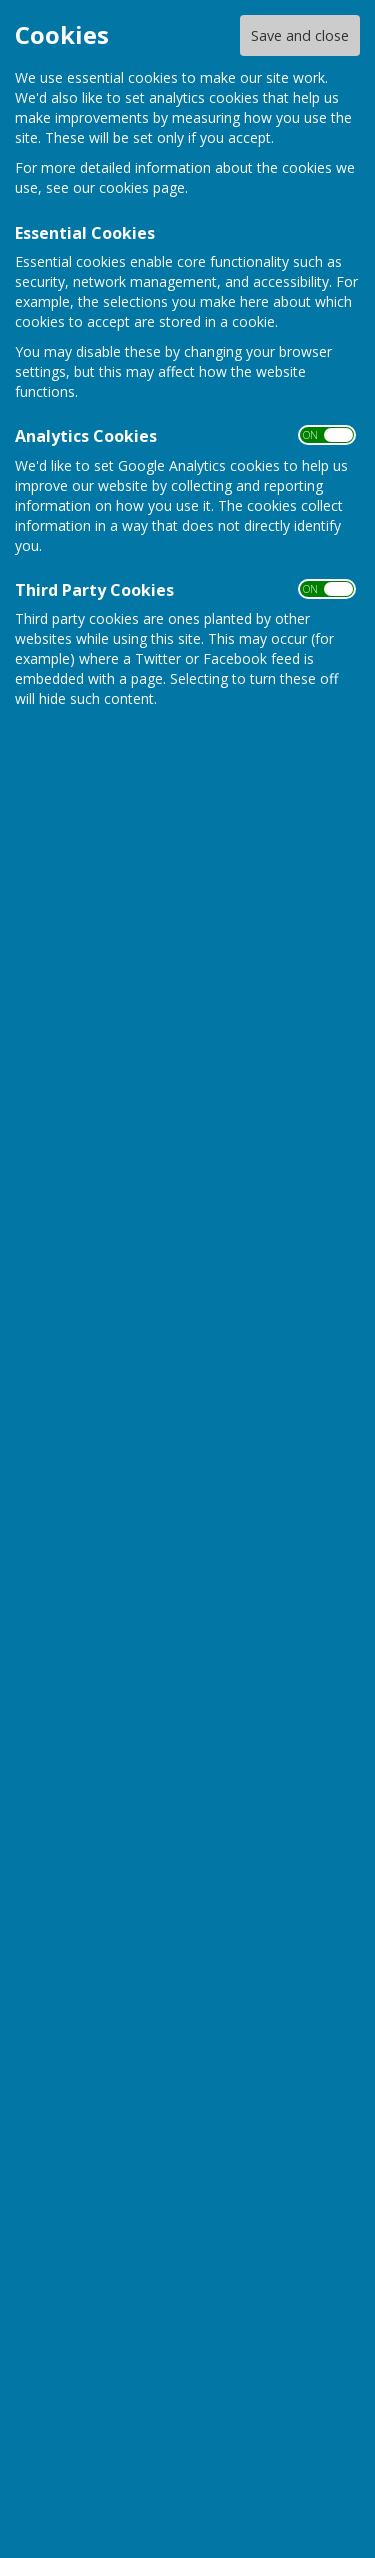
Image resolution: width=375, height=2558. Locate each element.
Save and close (300, 35)
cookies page (142, 187)
